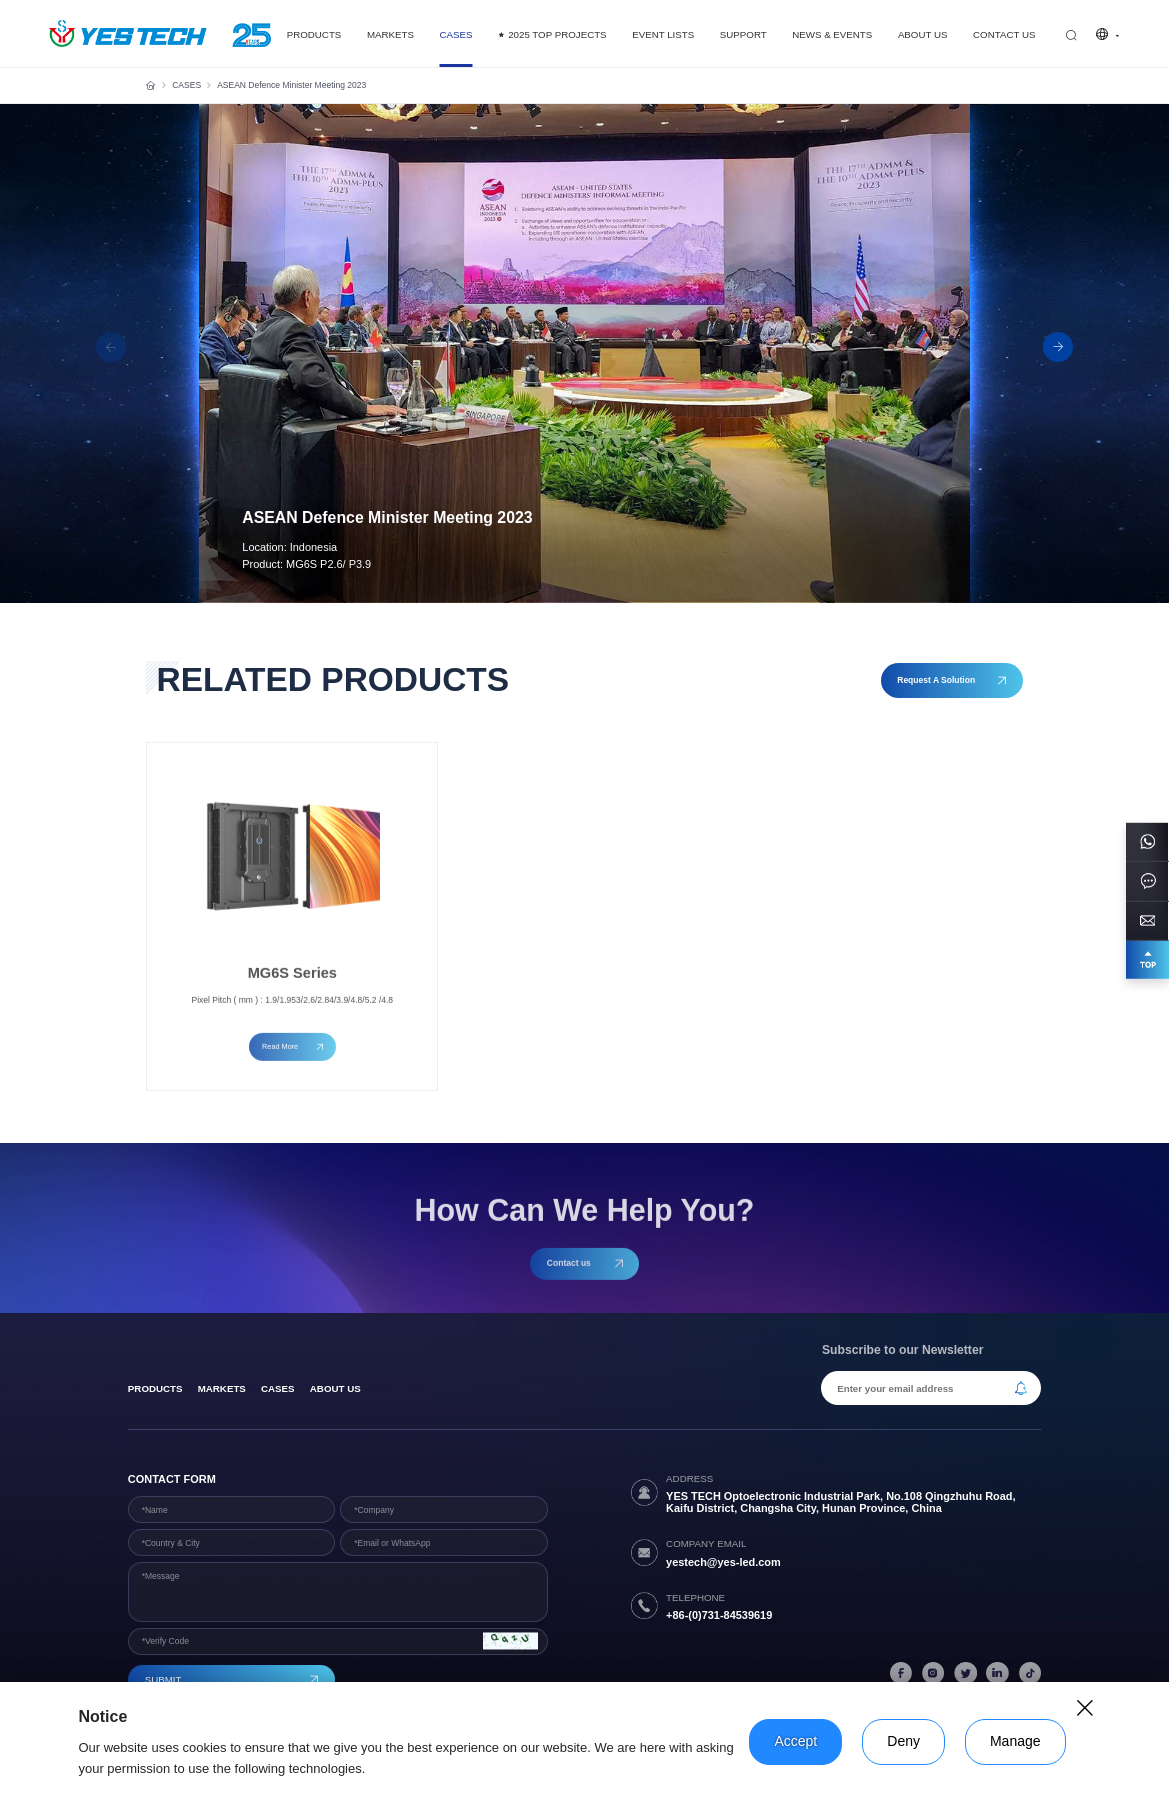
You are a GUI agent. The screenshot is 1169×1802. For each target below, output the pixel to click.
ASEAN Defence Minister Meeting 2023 (291, 85)
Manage (1015, 1741)
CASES (186, 85)
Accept (795, 1741)
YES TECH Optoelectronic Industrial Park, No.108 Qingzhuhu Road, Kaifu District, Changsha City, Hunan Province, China (840, 1502)
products (155, 1388)
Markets (222, 1388)
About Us (335, 1388)
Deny (903, 1741)
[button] (1058, 347)
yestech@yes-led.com (723, 1562)
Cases (278, 1388)
